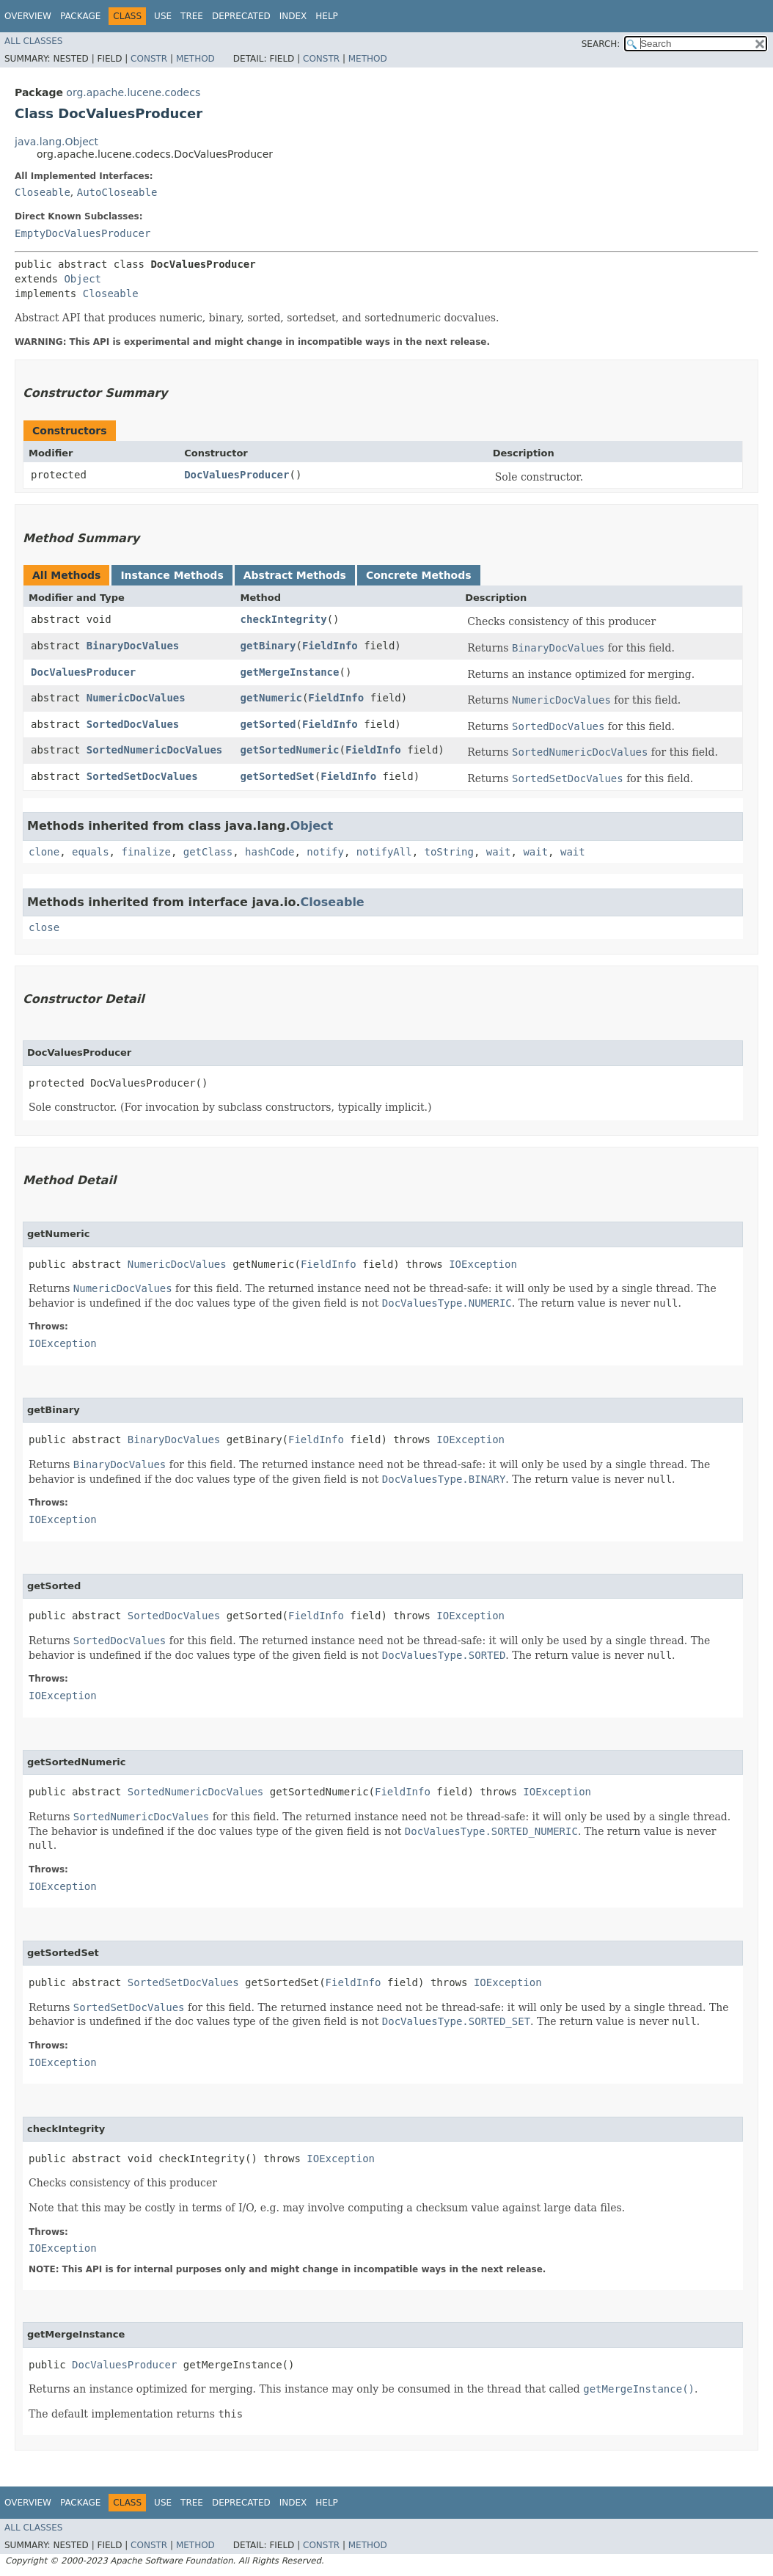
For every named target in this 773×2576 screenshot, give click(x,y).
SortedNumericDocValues (154, 750)
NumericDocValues (136, 698)
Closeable (42, 192)
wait (498, 852)
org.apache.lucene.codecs (133, 92)
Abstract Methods (294, 575)
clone (44, 852)
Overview (27, 16)
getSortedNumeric (290, 750)
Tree (191, 16)
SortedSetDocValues (142, 776)
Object (82, 279)
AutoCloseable (117, 192)
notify (325, 852)
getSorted (268, 724)
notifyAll (384, 852)
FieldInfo (330, 646)
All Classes (33, 41)
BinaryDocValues (133, 646)
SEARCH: (601, 44)
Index (293, 16)
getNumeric (271, 698)
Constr (149, 59)
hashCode (269, 852)
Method (195, 59)
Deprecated (241, 16)
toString (449, 852)
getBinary (268, 646)
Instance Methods (171, 575)
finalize (145, 852)
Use (163, 16)
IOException (483, 1264)
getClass (207, 852)
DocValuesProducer (236, 475)
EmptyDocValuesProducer (82, 233)
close (44, 927)
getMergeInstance (290, 672)
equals (90, 852)
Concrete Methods (419, 575)
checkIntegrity (284, 619)
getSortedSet (278, 776)
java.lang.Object (56, 141)
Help (326, 16)
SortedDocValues (133, 724)
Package (80, 16)
